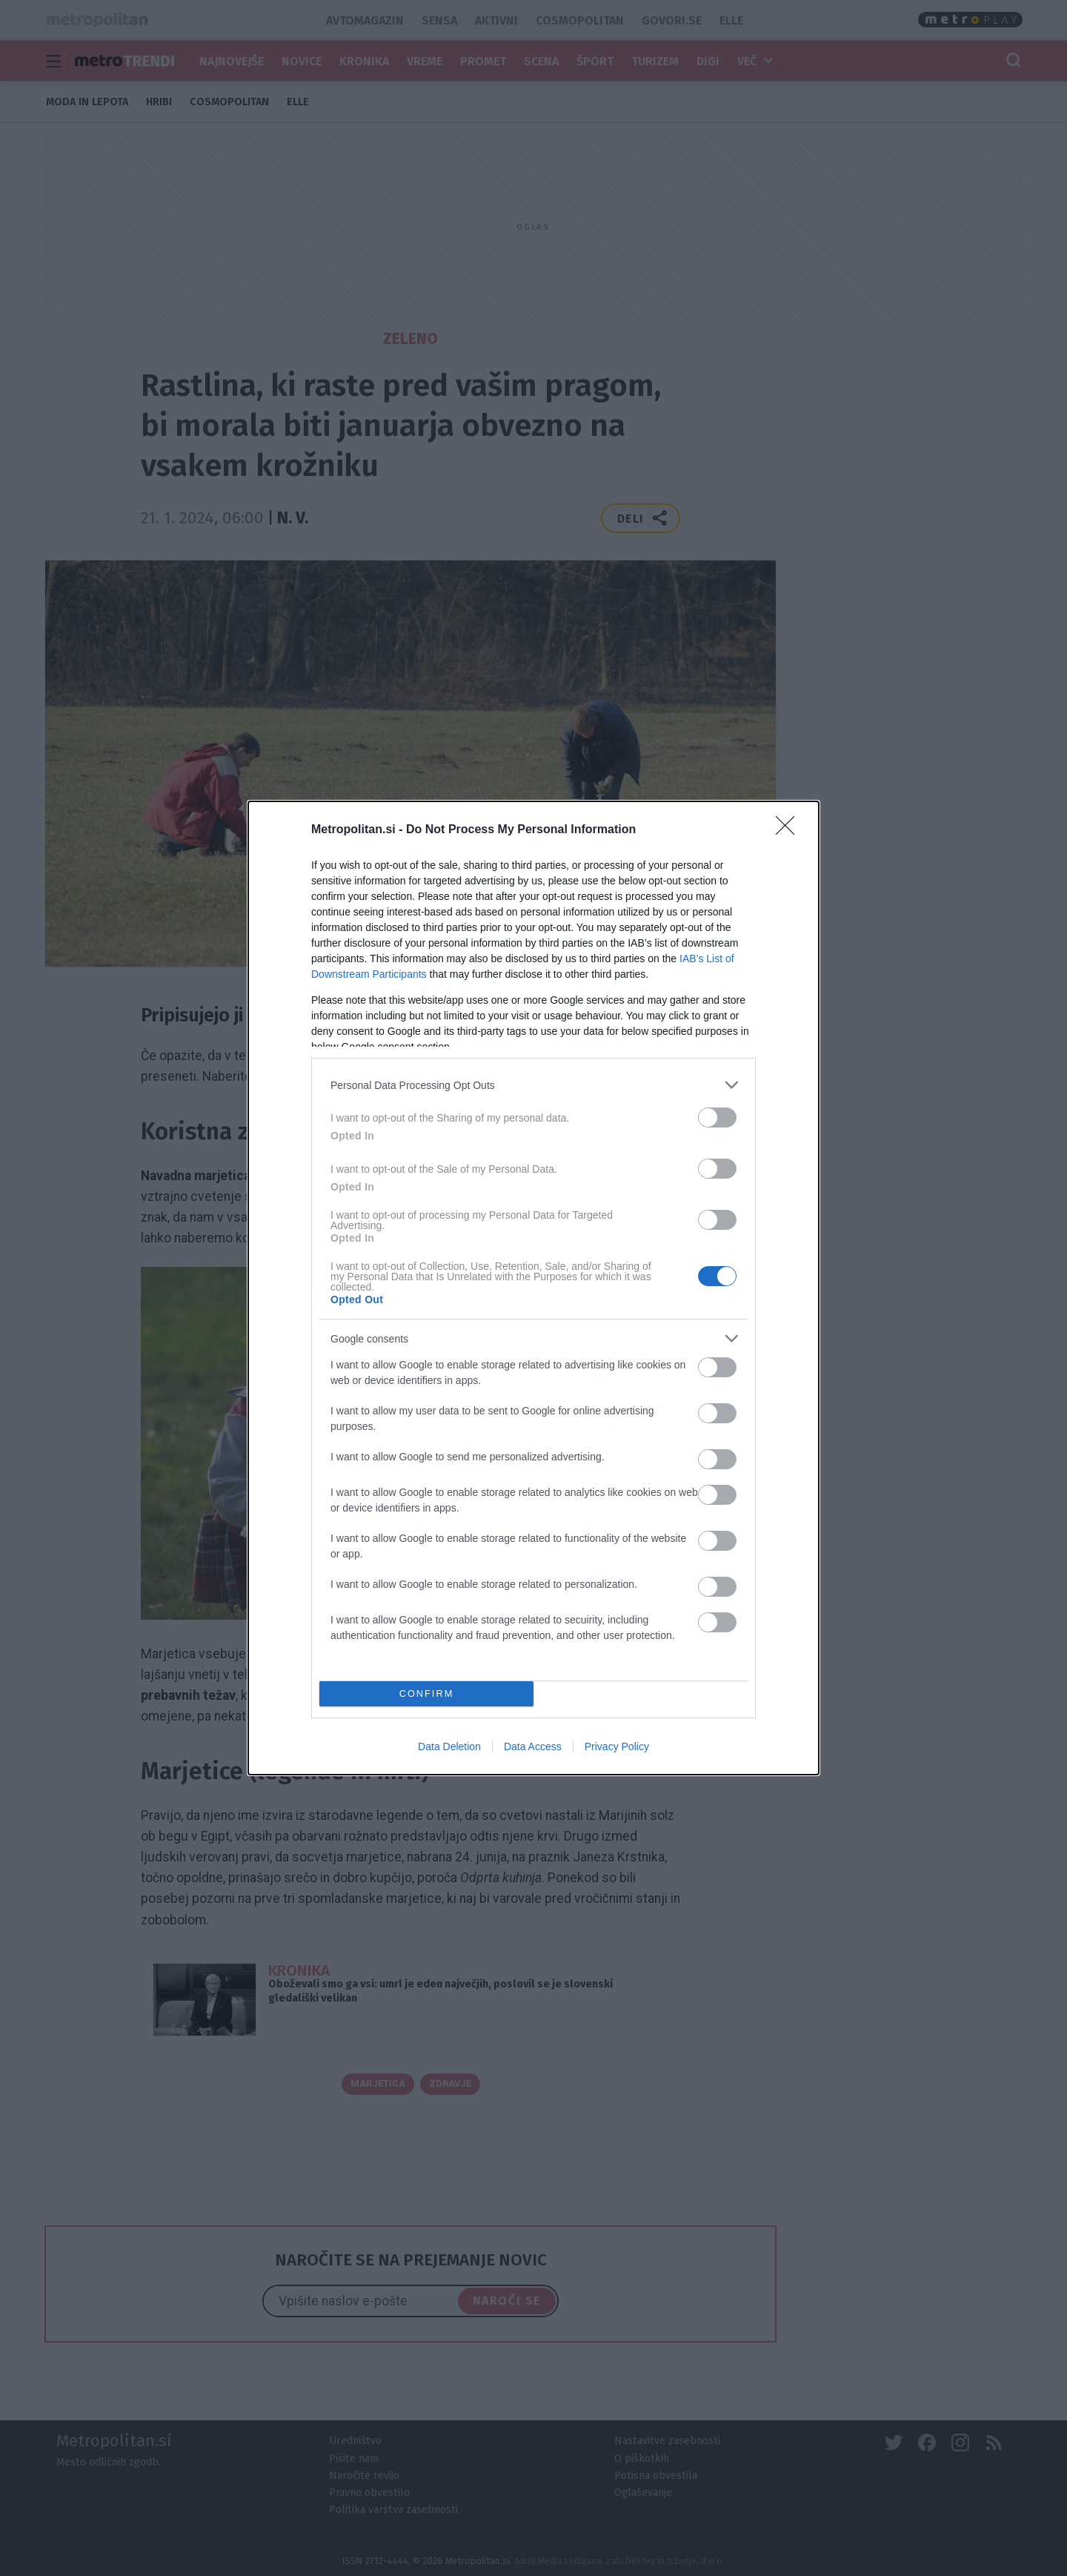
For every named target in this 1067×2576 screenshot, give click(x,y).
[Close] (790, 830)
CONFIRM (426, 1694)
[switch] (717, 1117)
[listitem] (533, 1085)
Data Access (533, 1746)
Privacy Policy (617, 1746)
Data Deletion (449, 1746)
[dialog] (533, 1288)
